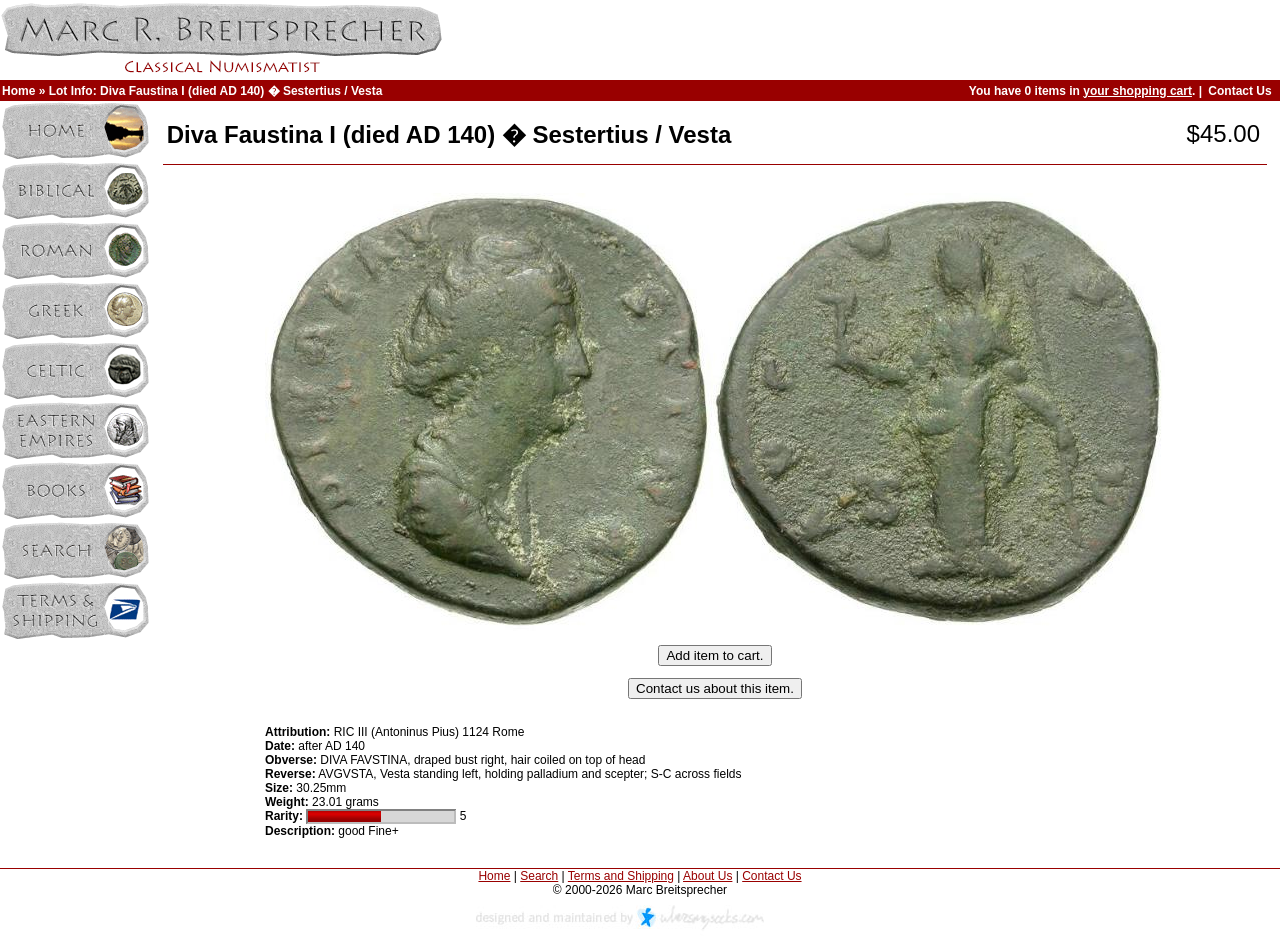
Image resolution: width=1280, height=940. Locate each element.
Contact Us (1239, 91)
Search (539, 876)
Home (18, 91)
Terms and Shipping (621, 876)
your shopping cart (1137, 91)
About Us (707, 876)
